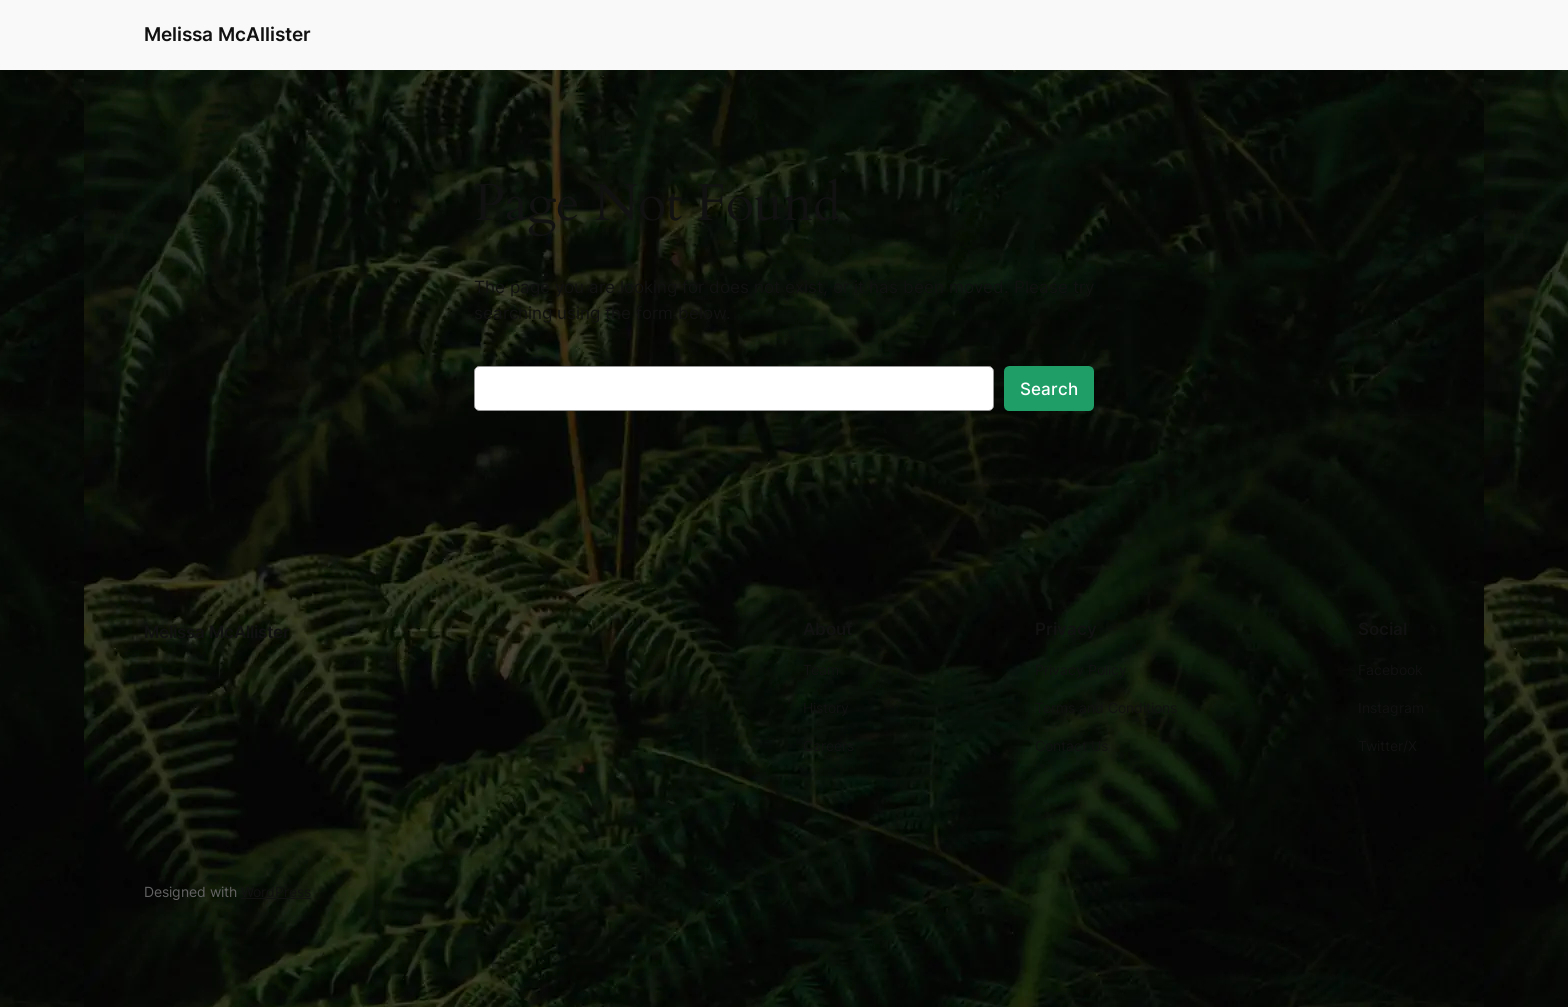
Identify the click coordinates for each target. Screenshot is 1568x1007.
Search (1049, 389)
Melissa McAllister (227, 34)
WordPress (276, 891)
